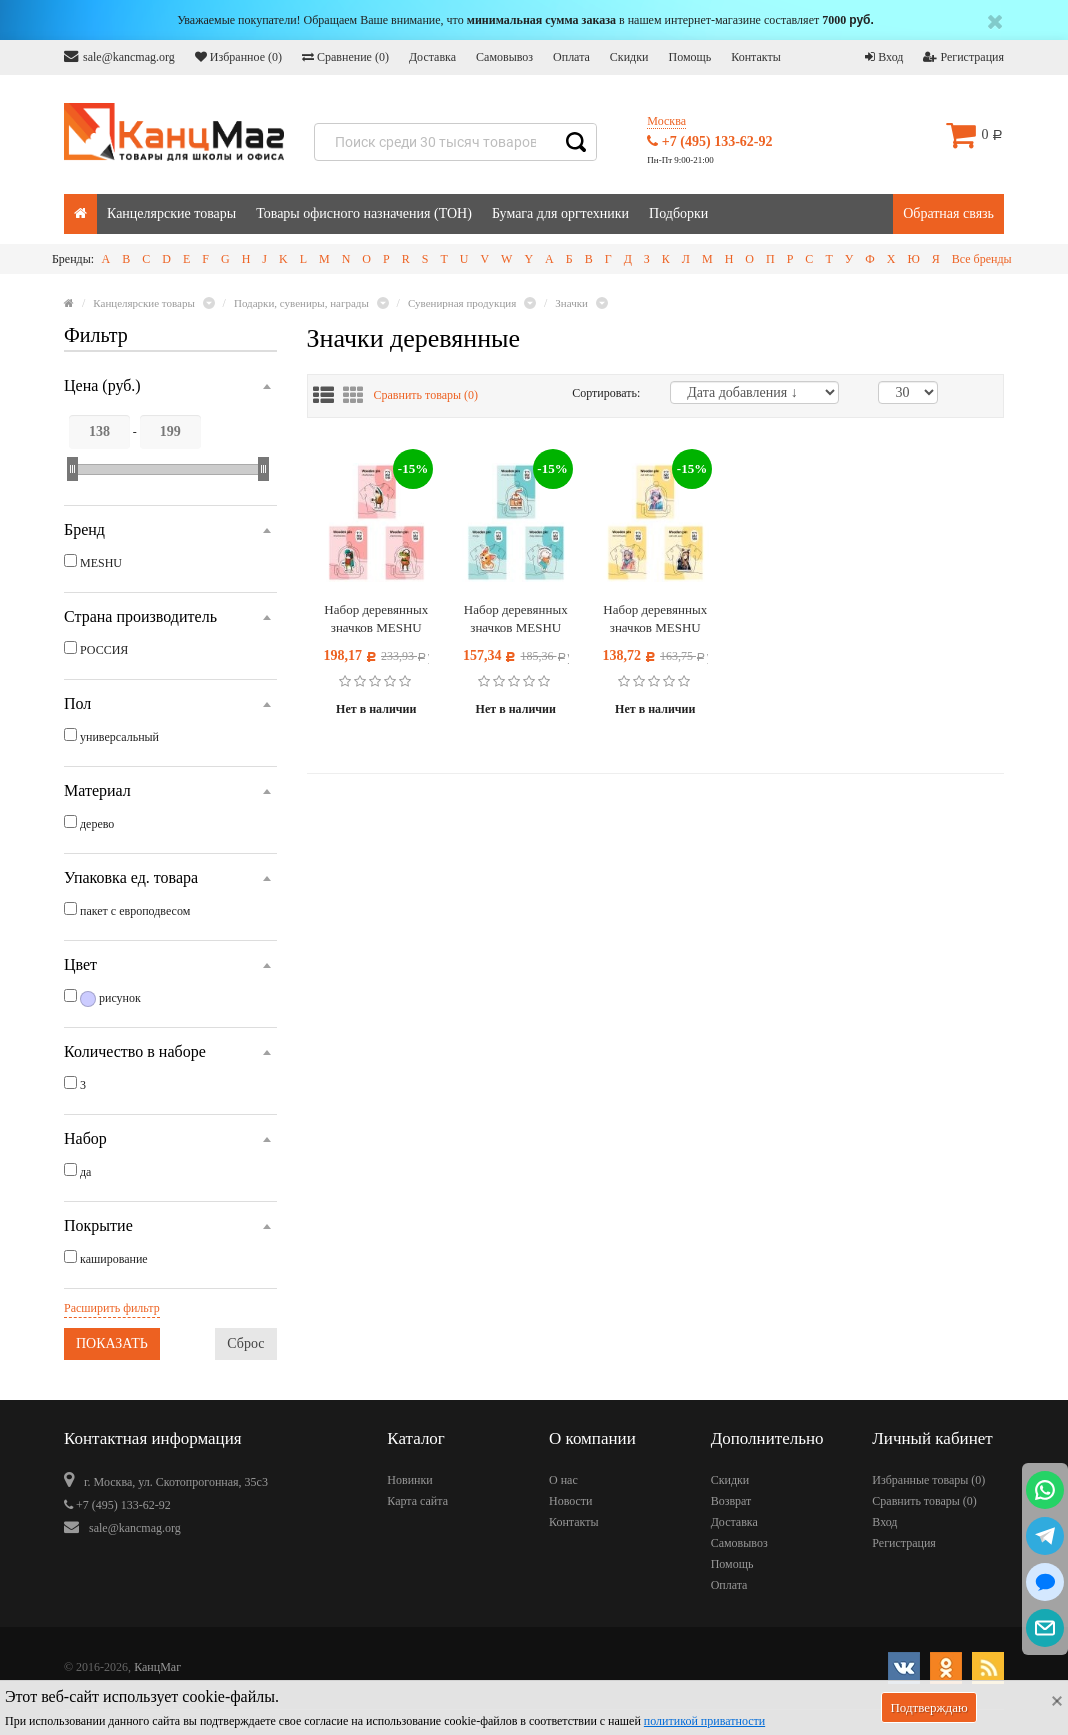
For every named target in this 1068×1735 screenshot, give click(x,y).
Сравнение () (345, 57)
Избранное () (238, 57)
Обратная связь (948, 213)
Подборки (678, 213)
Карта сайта (417, 1501)
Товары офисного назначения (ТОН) (364, 213)
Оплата (571, 57)
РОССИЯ (104, 650)
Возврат (731, 1501)
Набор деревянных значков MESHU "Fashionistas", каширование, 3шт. (376, 619)
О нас (563, 1480)
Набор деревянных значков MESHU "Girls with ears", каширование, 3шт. (655, 619)
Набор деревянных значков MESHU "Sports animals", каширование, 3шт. (516, 619)
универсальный (119, 737)
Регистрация (963, 57)
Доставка (432, 57)
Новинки (409, 1480)
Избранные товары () (928, 1480)
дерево (97, 824)
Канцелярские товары (171, 213)
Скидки (629, 57)
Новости (571, 1501)
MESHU (101, 563)
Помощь (689, 57)
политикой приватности (704, 1721)
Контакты (756, 57)
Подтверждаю (928, 1707)
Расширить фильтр (112, 1308)
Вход (884, 57)
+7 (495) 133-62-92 (709, 141)
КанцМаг (157, 1667)
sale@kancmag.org (119, 56)
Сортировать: (606, 393)
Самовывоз (504, 57)
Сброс (245, 1343)
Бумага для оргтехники (560, 213)
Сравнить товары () (426, 395)
